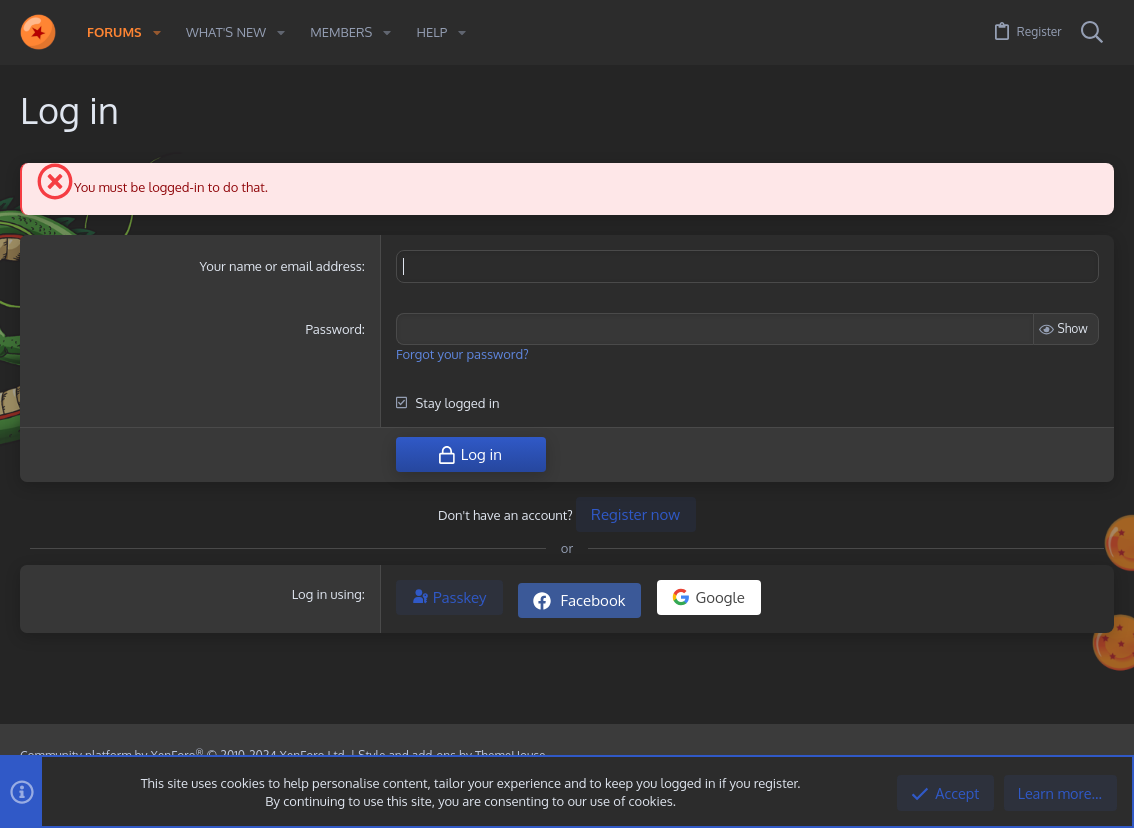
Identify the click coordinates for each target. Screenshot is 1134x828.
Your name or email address (281, 266)
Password (333, 329)
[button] (157, 32)
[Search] (1092, 33)
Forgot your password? (462, 354)
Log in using (327, 593)
